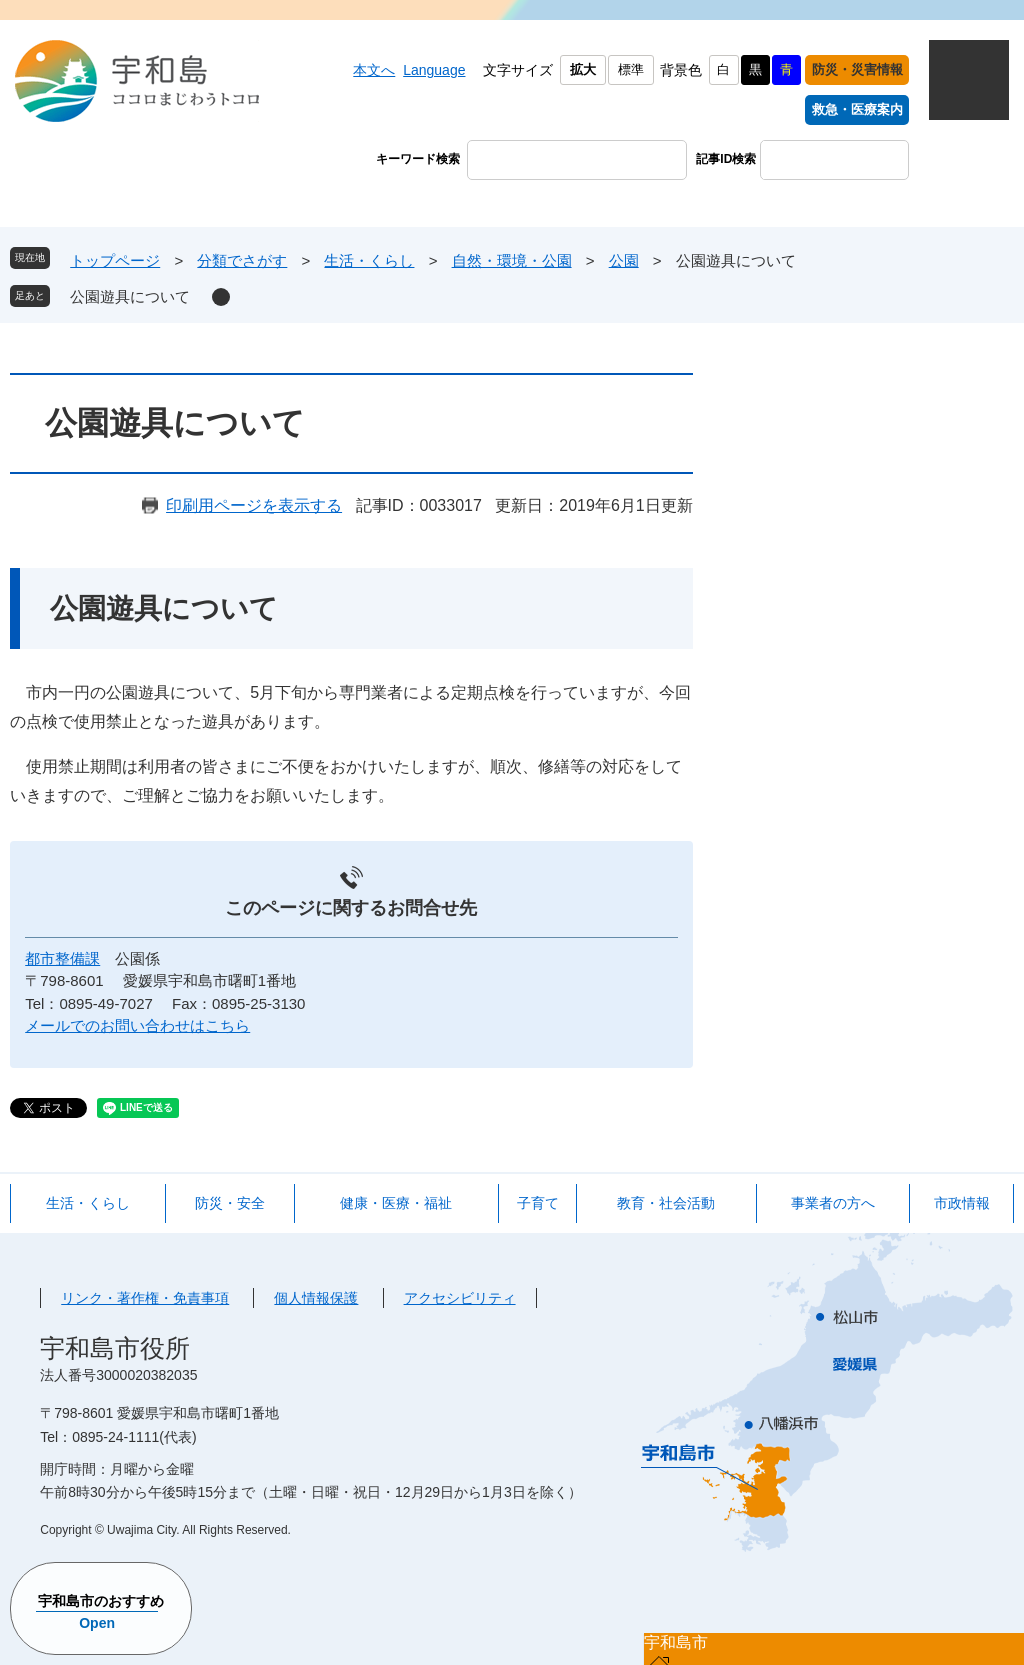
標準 (631, 69)
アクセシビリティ (460, 1298)
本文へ (374, 70)
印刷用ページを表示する (254, 505)
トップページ (115, 260)
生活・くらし (369, 260)
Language (434, 70)
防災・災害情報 (857, 69)
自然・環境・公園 (512, 260)
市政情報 (962, 1203)
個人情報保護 (316, 1298)
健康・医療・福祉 (396, 1203)
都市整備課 (62, 958)
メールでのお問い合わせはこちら (137, 1025)
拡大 (583, 69)
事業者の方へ (833, 1203)
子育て (538, 1203)
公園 (624, 260)
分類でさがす (242, 260)
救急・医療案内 (857, 109)
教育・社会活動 (666, 1203)
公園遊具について (130, 296)
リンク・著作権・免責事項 (145, 1298)
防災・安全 (230, 1203)
